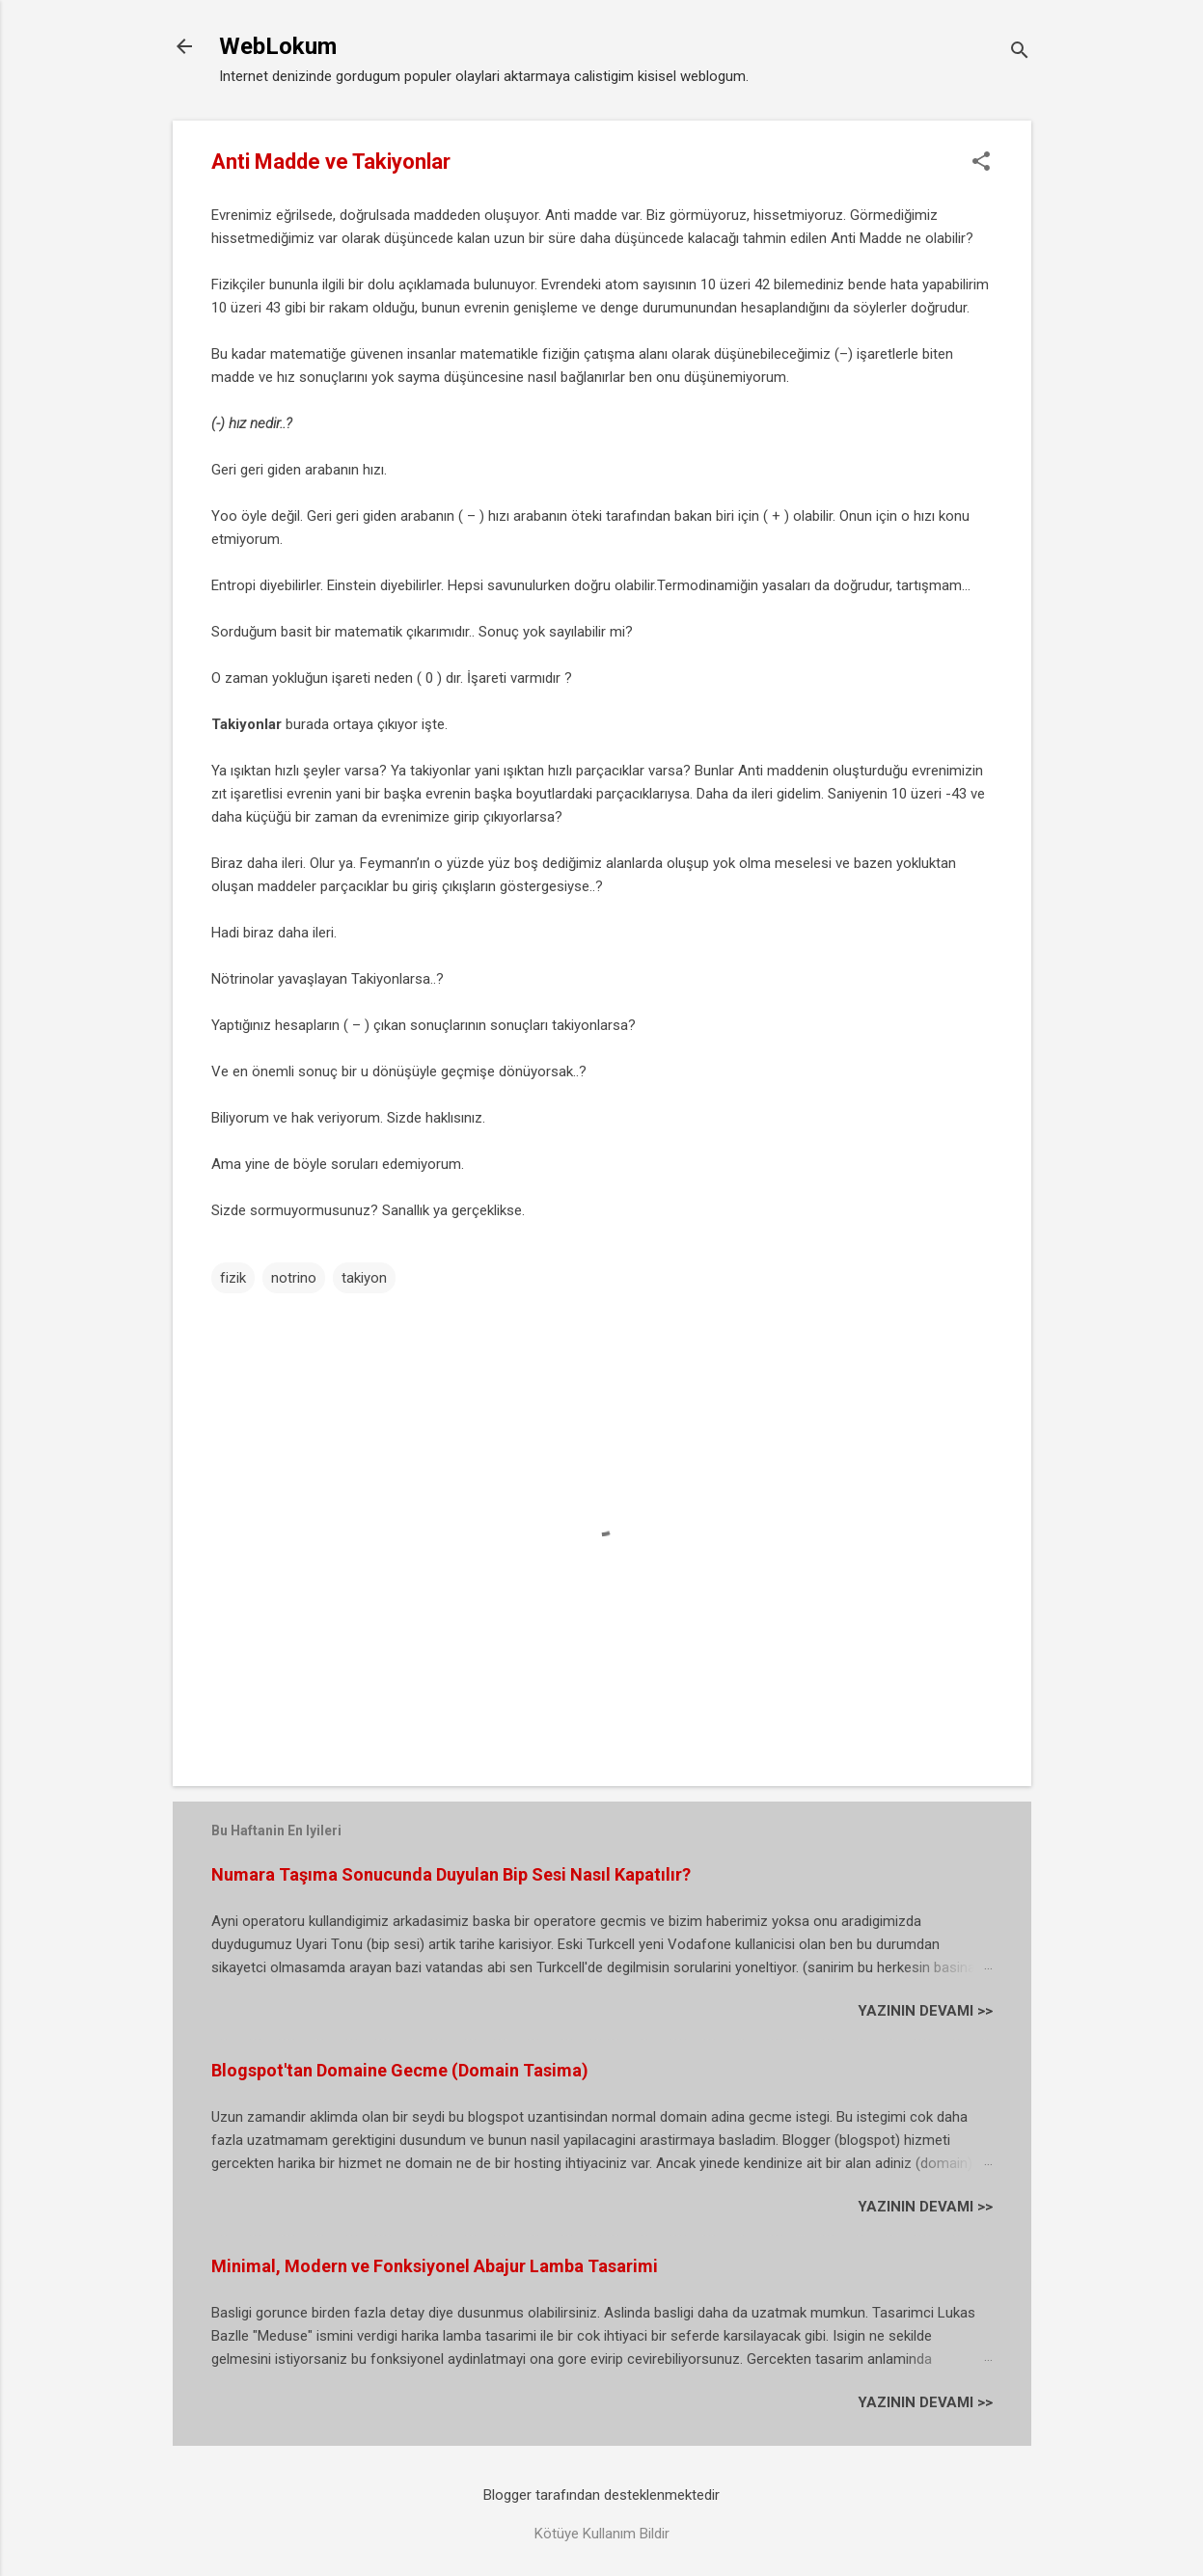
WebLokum (278, 46)
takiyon (364, 1278)
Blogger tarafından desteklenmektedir (601, 2495)
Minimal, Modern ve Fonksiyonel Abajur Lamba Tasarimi (434, 2266)
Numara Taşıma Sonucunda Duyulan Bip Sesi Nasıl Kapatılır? (451, 1874)
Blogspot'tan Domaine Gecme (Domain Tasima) (399, 2070)
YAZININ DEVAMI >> (925, 2011)
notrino (293, 1278)
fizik (233, 1278)
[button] (981, 162)
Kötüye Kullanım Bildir (602, 2533)
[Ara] (1019, 52)
